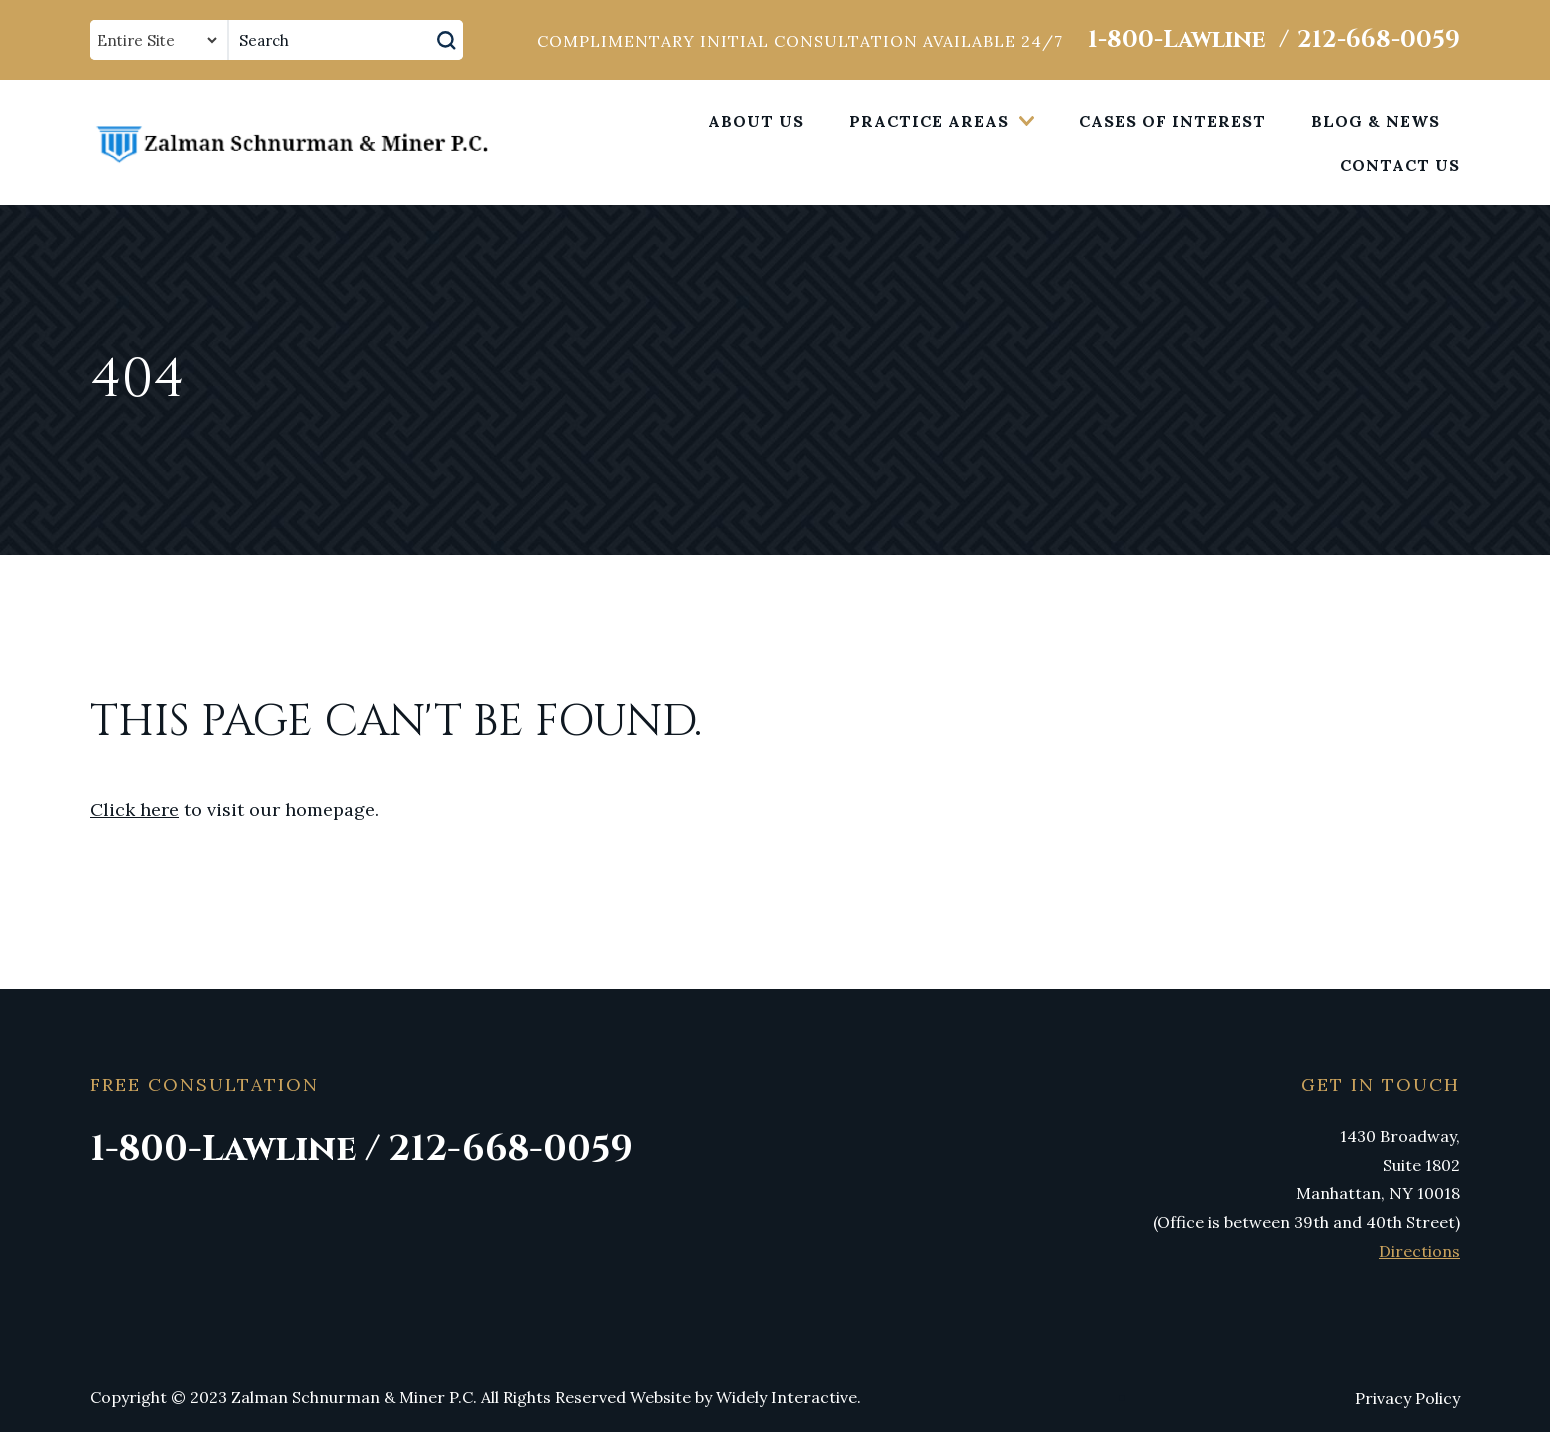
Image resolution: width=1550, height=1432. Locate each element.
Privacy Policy (1407, 1398)
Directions (1419, 1251)
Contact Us (1400, 165)
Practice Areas (929, 121)
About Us (756, 121)
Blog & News (1375, 121)
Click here (134, 809)
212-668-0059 (1378, 40)
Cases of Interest (1172, 121)
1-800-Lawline (1177, 40)
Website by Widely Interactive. (745, 1397)
